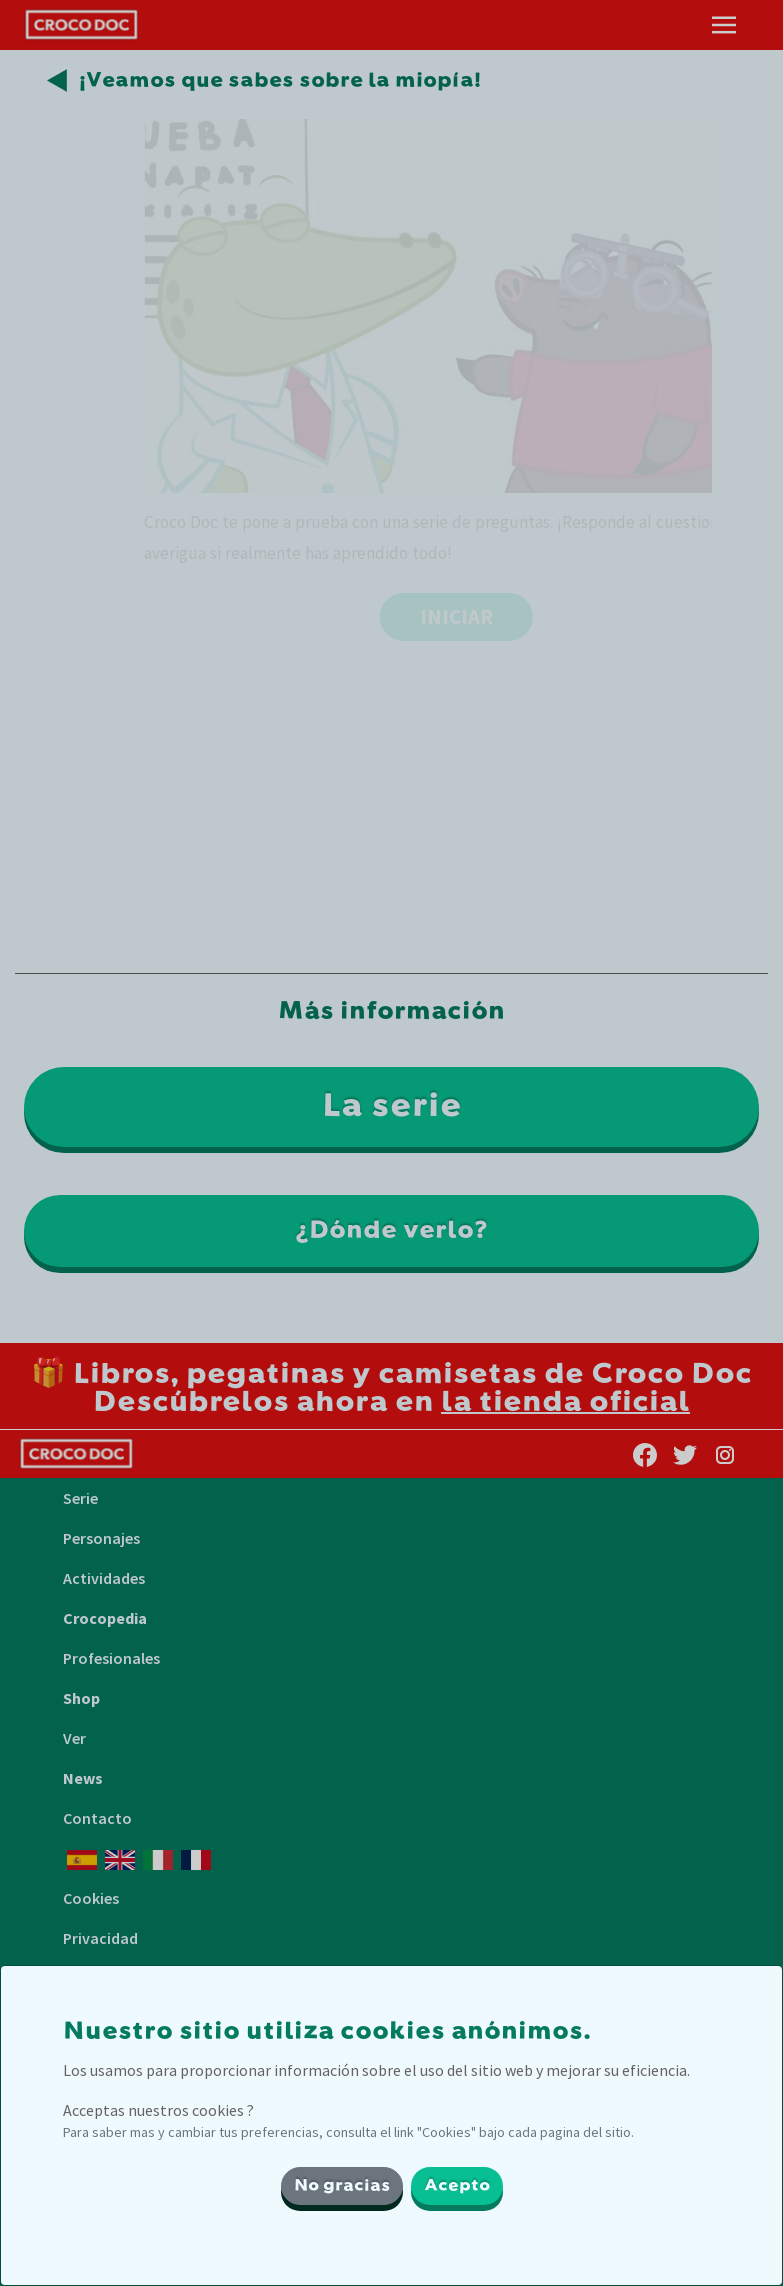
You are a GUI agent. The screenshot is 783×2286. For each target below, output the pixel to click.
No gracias (342, 2186)
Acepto (457, 2186)
